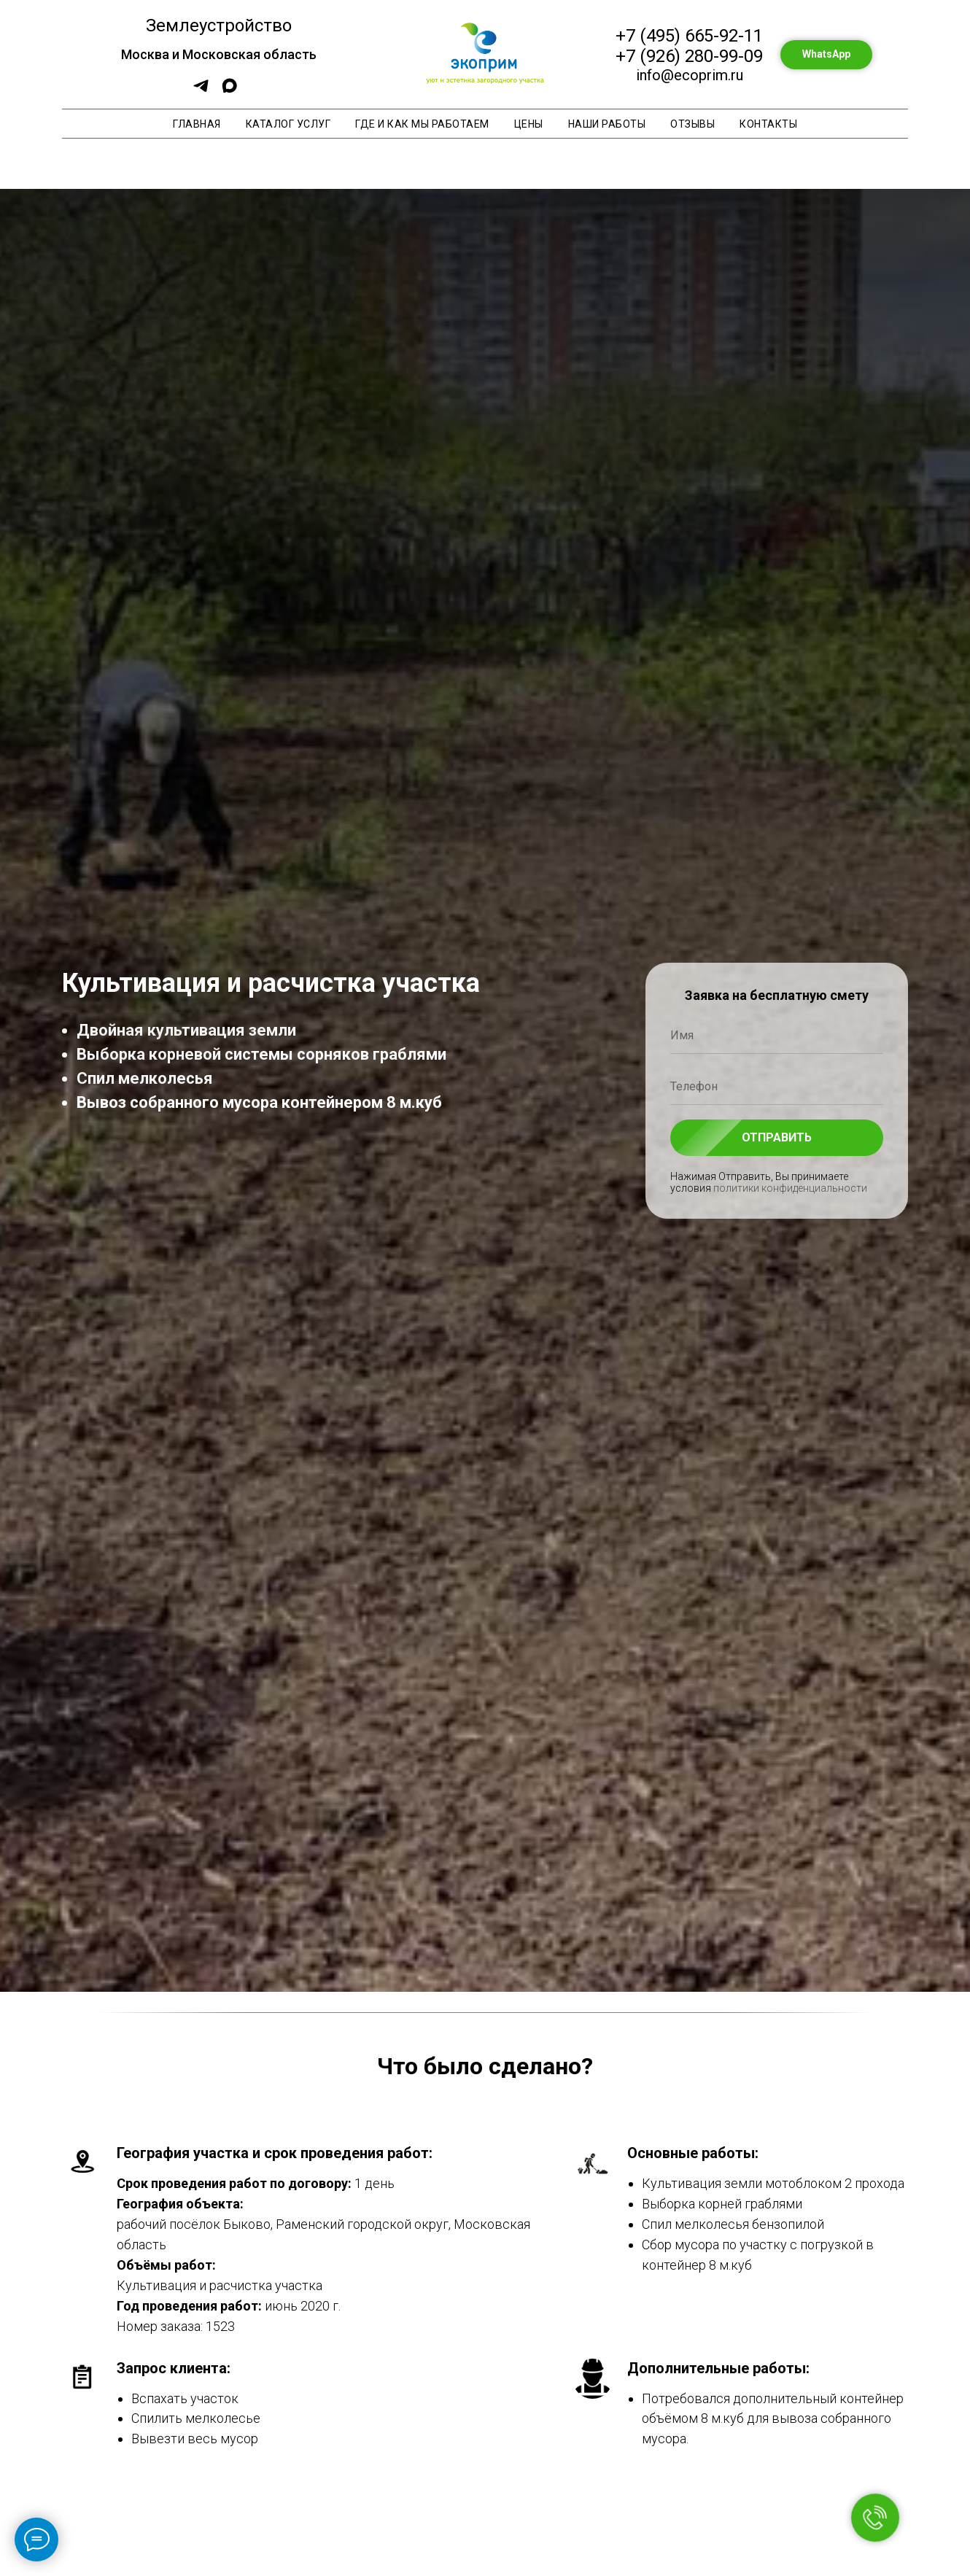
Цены (528, 124)
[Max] (229, 91)
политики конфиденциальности (790, 1188)
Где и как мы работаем (422, 124)
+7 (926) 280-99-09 (689, 56)
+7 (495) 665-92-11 (689, 36)
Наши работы (607, 124)
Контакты (768, 124)
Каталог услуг (288, 124)
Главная (197, 124)
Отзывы (692, 124)
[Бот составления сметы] (201, 91)
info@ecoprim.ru (689, 75)
